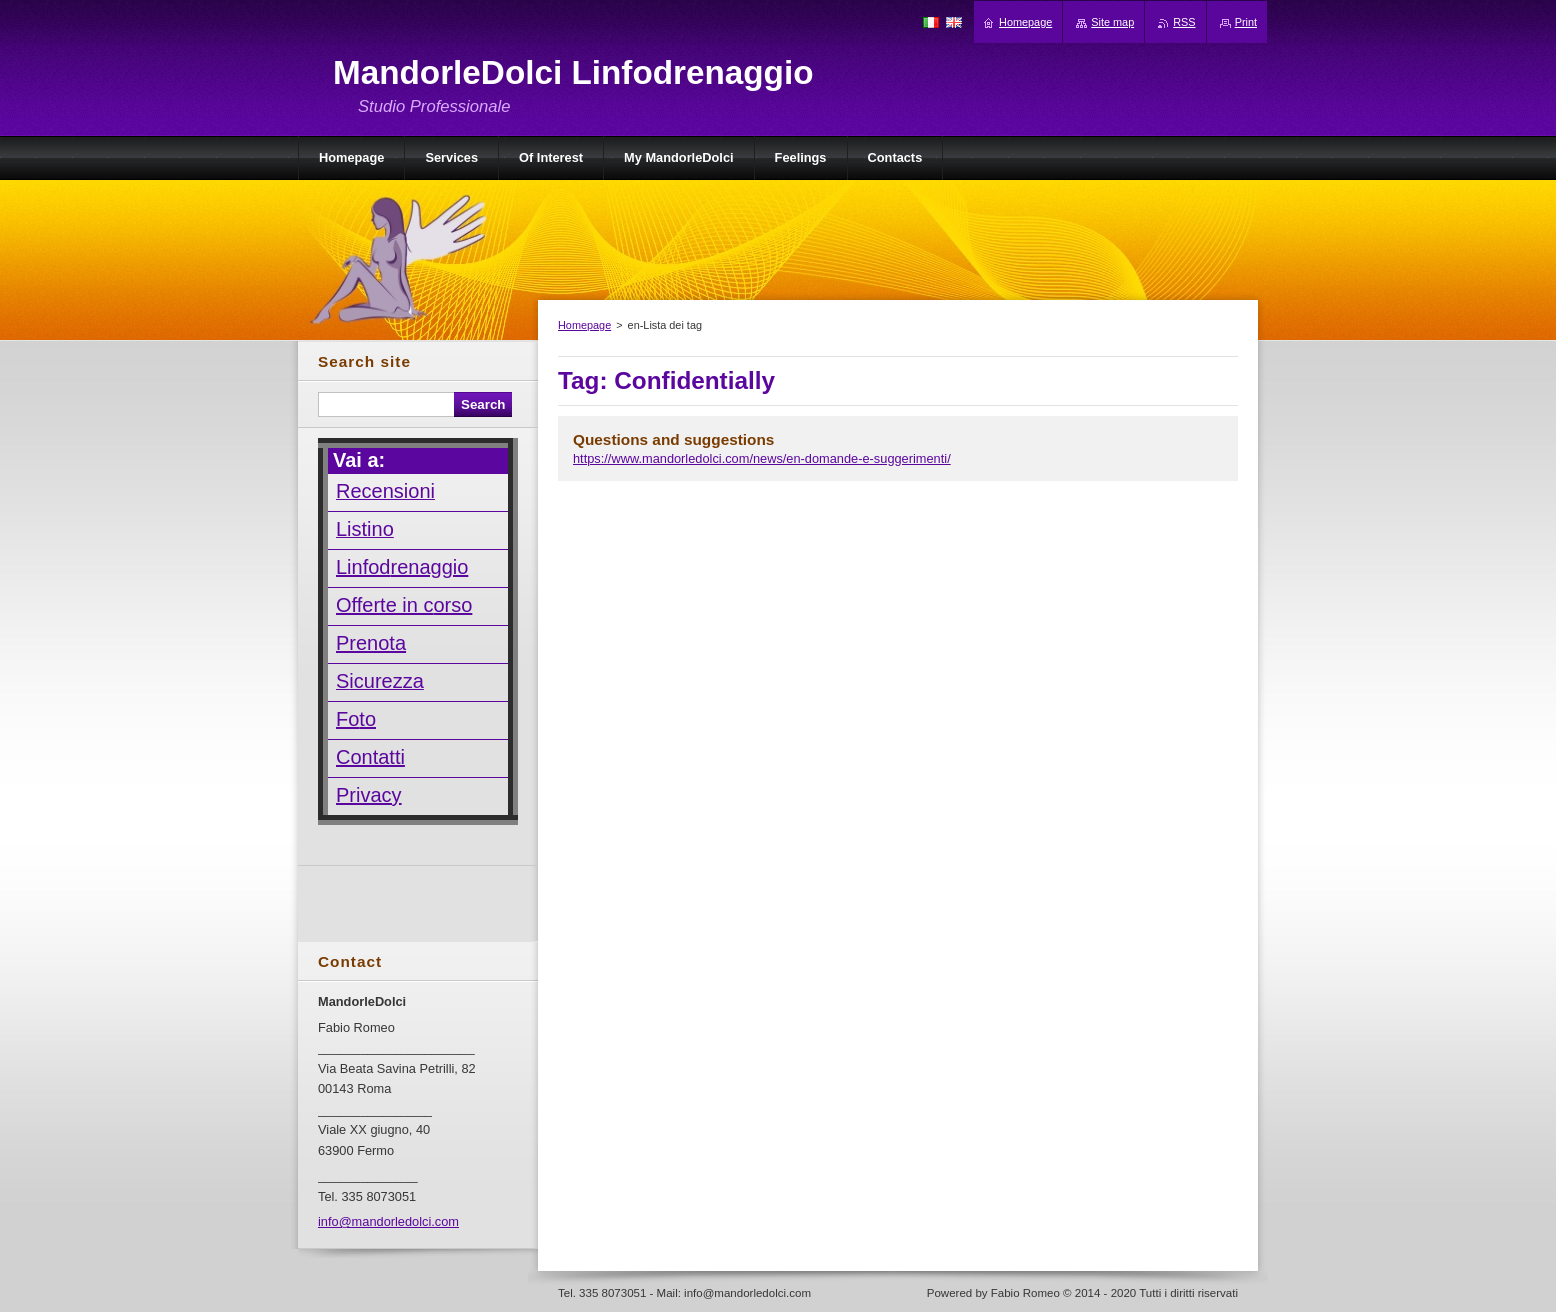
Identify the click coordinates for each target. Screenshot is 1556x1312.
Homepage (584, 325)
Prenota (371, 643)
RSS (1184, 22)
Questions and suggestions (673, 439)
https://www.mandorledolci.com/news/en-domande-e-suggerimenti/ (762, 458)
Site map (1112, 22)
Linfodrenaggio (402, 567)
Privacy (369, 795)
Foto (356, 719)
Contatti (370, 757)
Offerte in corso (404, 605)
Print (1246, 22)
